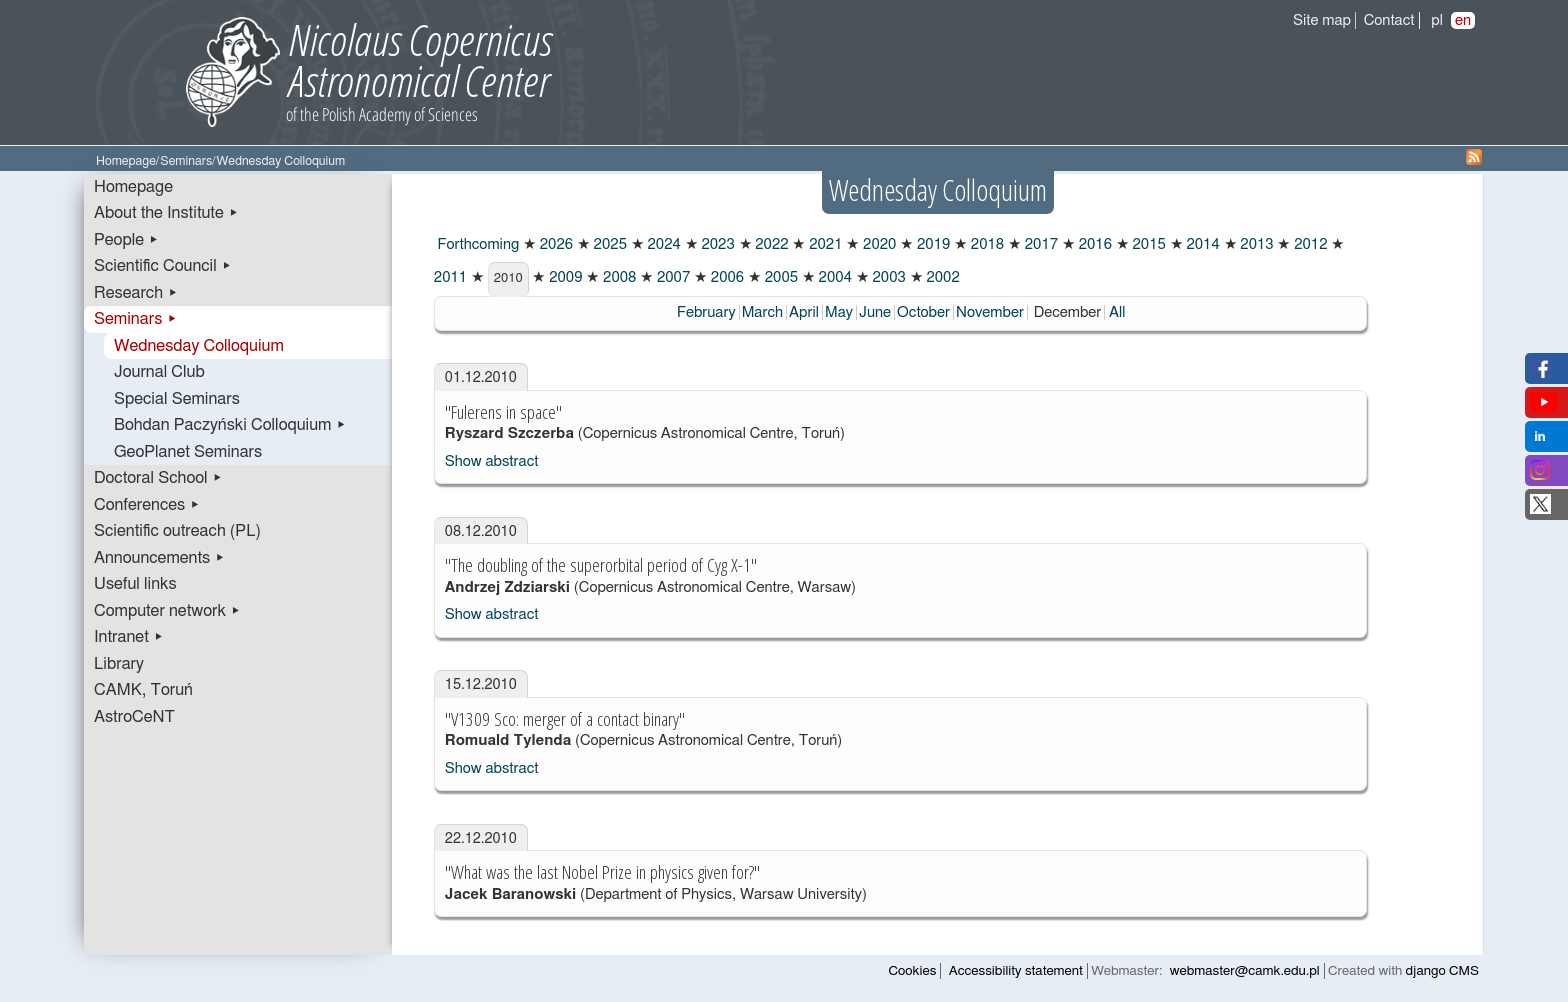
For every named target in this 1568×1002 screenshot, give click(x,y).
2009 (563, 277)
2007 (671, 277)
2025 (608, 244)
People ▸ (126, 240)
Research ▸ (136, 293)
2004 (833, 277)
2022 (770, 244)
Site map (1322, 20)
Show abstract (492, 461)
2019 (931, 244)
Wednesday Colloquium (199, 346)
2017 (1039, 244)
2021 (823, 244)
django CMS (1442, 971)
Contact (1389, 20)
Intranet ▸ (129, 637)
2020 (877, 244)
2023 (716, 244)
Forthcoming (476, 244)
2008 (617, 277)
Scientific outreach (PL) (177, 531)
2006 (725, 277)
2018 (985, 244)
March (762, 312)
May (839, 312)
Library (119, 664)
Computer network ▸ (167, 611)
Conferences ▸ (147, 505)
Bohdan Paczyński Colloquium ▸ (230, 425)
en (1463, 20)
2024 (662, 244)
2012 (1308, 244)
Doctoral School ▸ (158, 478)
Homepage (126, 161)
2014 (1201, 244)
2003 (887, 277)
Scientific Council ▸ (163, 266)
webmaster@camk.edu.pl (1245, 971)
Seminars (186, 161)
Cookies (913, 971)
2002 (941, 277)
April (804, 312)
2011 (450, 277)
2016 (1093, 244)
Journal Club (159, 372)
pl (1437, 20)
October (923, 312)
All (1117, 312)
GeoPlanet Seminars (188, 452)
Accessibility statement (1016, 971)
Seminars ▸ (135, 319)
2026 (554, 244)
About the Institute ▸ (166, 213)
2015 (1147, 244)
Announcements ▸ (159, 558)
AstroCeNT (134, 717)
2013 (1255, 244)
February (706, 312)
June (875, 312)
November (990, 312)
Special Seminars (177, 399)
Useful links (135, 584)
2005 (779, 277)
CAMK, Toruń (143, 690)
